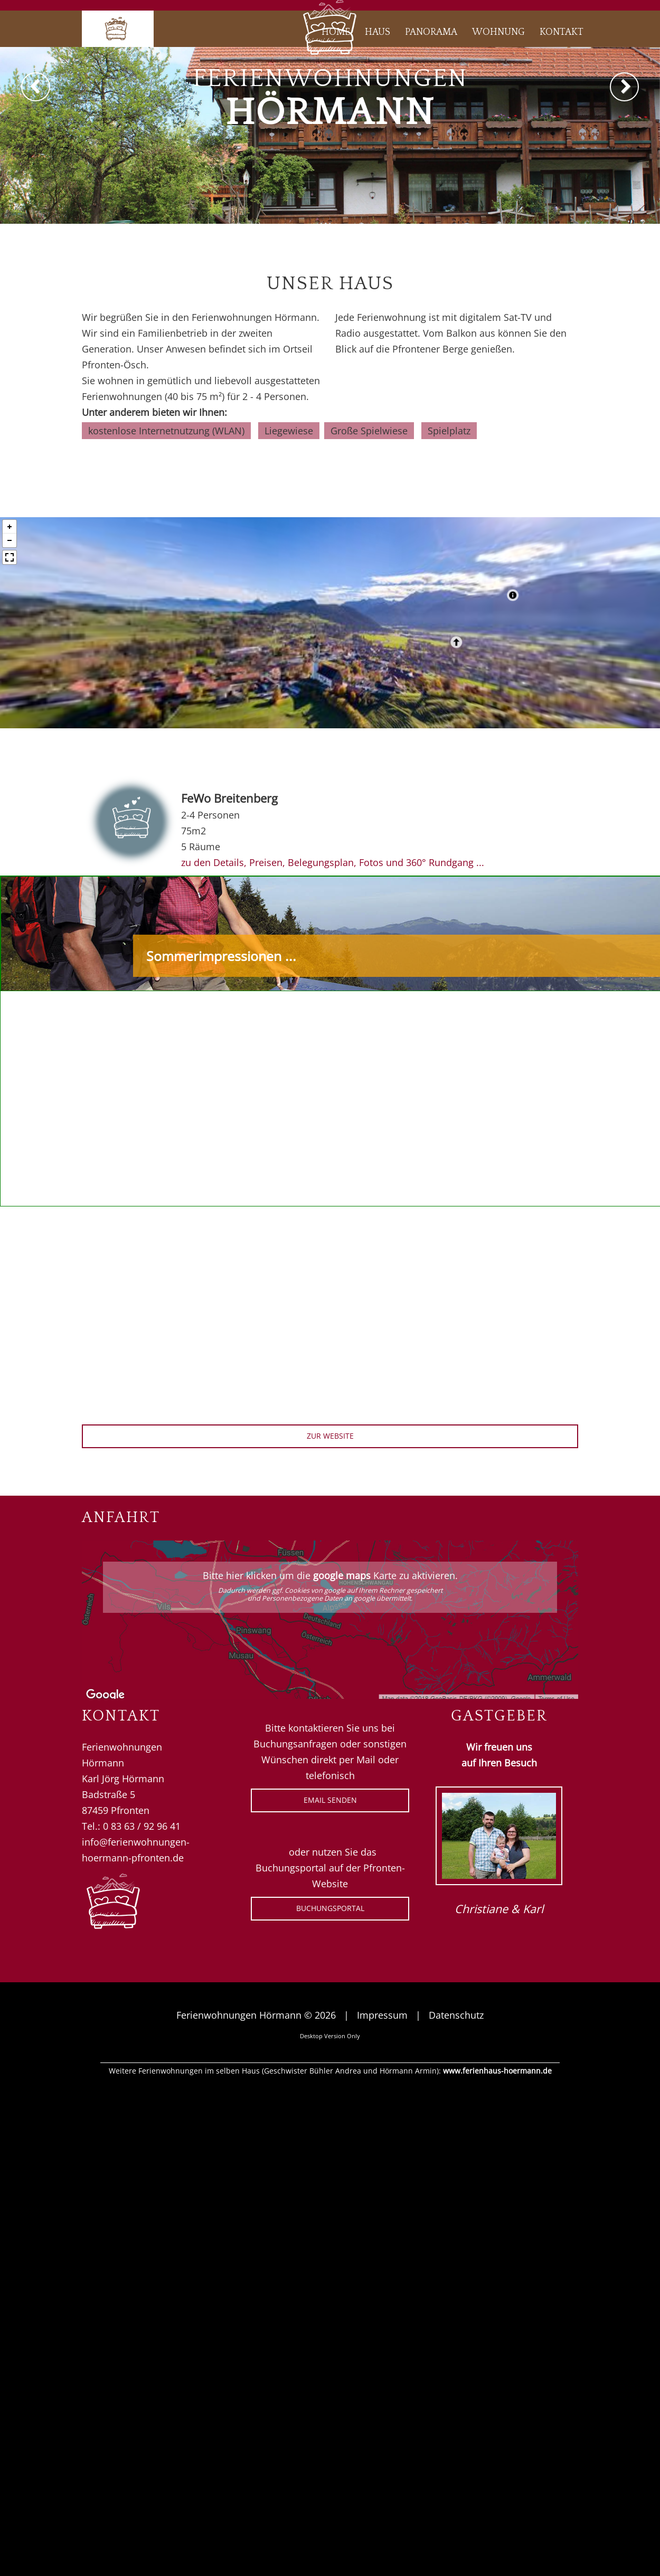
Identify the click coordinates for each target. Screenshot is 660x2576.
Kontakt (561, 32)
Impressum (382, 2015)
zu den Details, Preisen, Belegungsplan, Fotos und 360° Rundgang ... (332, 862)
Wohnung (498, 32)
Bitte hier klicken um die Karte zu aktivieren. (330, 1586)
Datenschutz (456, 2015)
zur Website (330, 1436)
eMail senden (330, 1800)
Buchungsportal (330, 1908)
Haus (377, 32)
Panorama (431, 32)
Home (336, 32)
